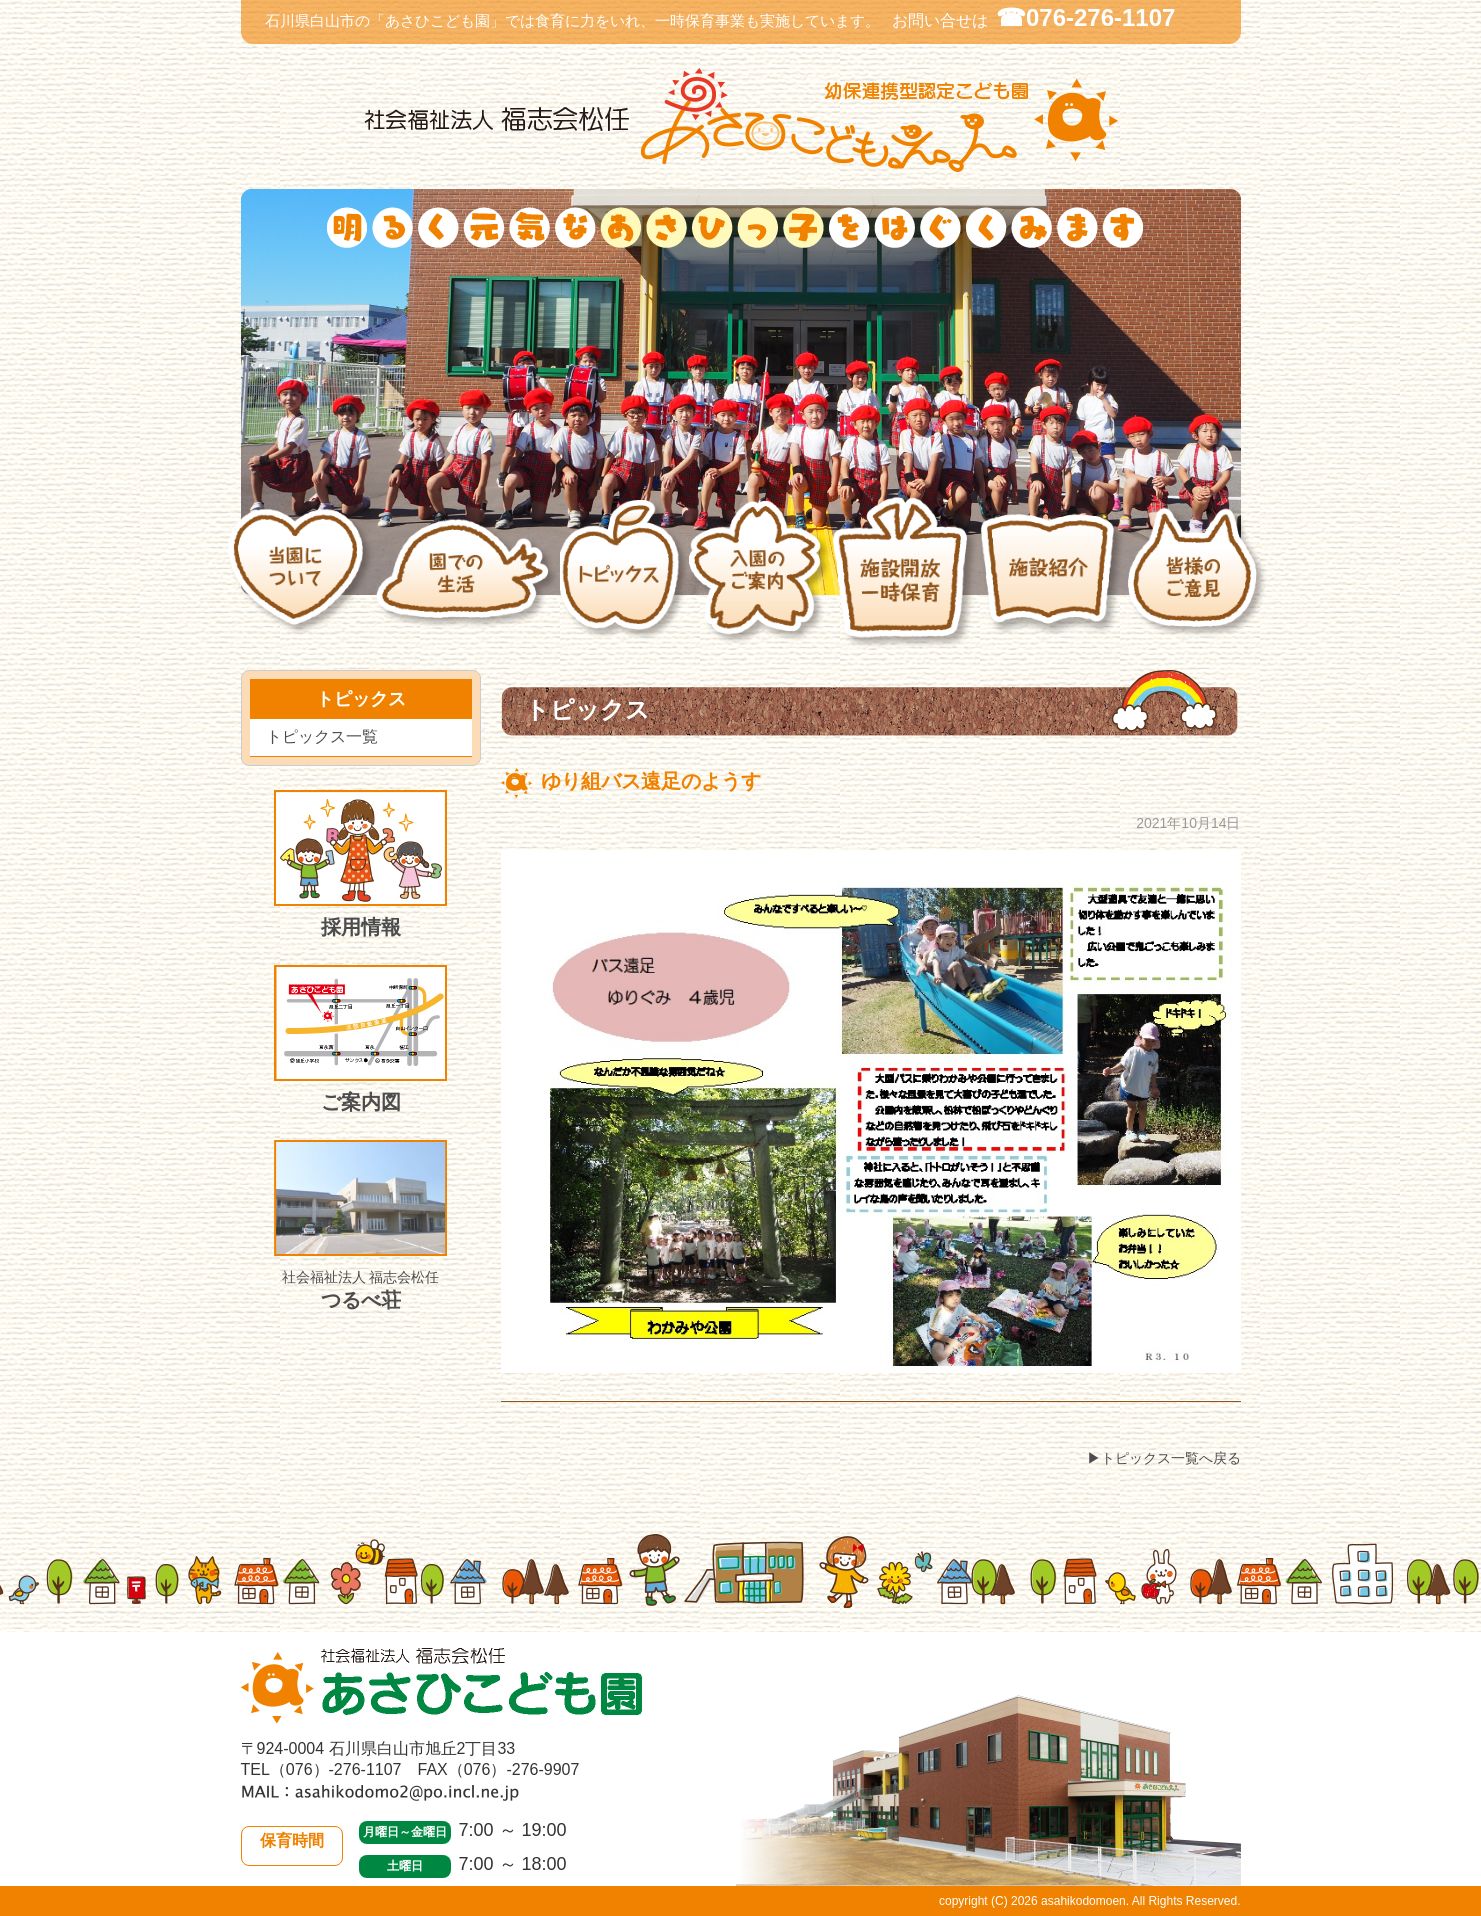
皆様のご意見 (1198, 583)
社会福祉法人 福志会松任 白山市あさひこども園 (741, 120)
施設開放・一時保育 (904, 582)
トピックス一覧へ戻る (1171, 1458)
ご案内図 (360, 1039)
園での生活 (467, 582)
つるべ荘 (360, 1225)
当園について (301, 582)
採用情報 (360, 864)
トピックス (623, 583)
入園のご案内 (759, 583)
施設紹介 (1053, 582)
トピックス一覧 (322, 736)
